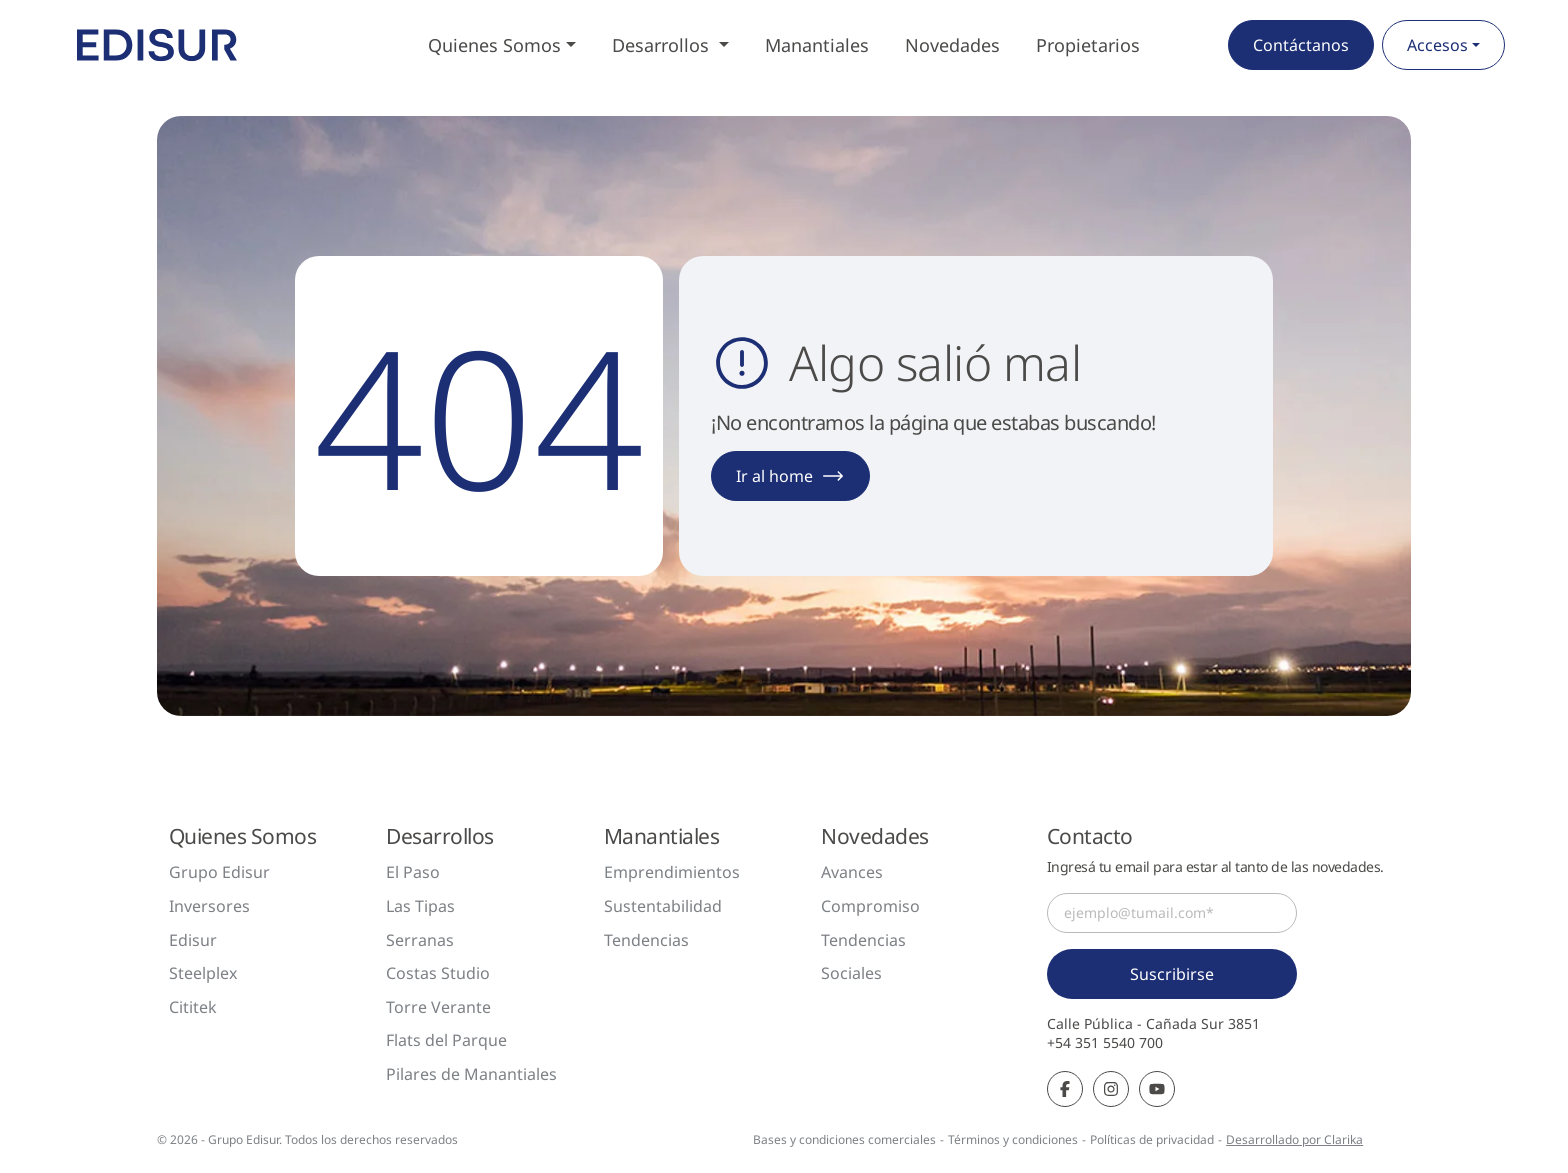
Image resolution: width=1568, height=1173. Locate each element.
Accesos (1437, 45)
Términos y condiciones (1013, 1139)
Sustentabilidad (663, 906)
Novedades (952, 45)
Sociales (851, 973)
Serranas (420, 940)
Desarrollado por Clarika (1294, 1139)
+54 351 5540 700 (1105, 1043)
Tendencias (646, 940)
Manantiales (817, 45)
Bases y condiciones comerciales (844, 1139)
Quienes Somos (494, 45)
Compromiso (870, 906)
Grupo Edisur (219, 872)
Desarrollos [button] (663, 45)
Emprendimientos (672, 872)
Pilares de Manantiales (471, 1074)
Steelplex (203, 973)
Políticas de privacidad (1152, 1139)
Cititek (193, 1007)
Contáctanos (1301, 45)
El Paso (413, 872)
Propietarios (1088, 45)
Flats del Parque (446, 1040)
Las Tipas (420, 906)
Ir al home (790, 476)
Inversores (209, 906)
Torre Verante (438, 1007)
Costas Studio (438, 973)
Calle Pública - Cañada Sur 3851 (1153, 1024)
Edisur (193, 940)
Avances (852, 872)
